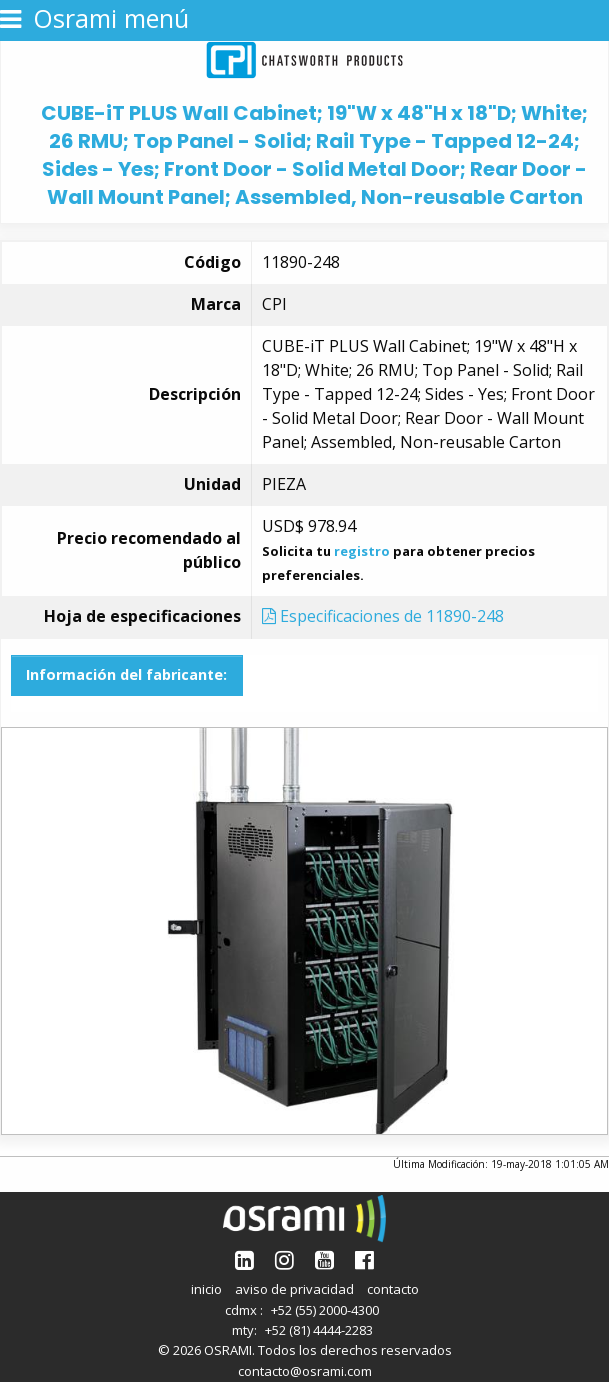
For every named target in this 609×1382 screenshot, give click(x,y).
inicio (206, 1289)
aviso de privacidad (294, 1289)
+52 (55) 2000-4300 (325, 1310)
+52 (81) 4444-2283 (319, 1330)
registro (362, 551)
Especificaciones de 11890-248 (383, 616)
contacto (393, 1289)
